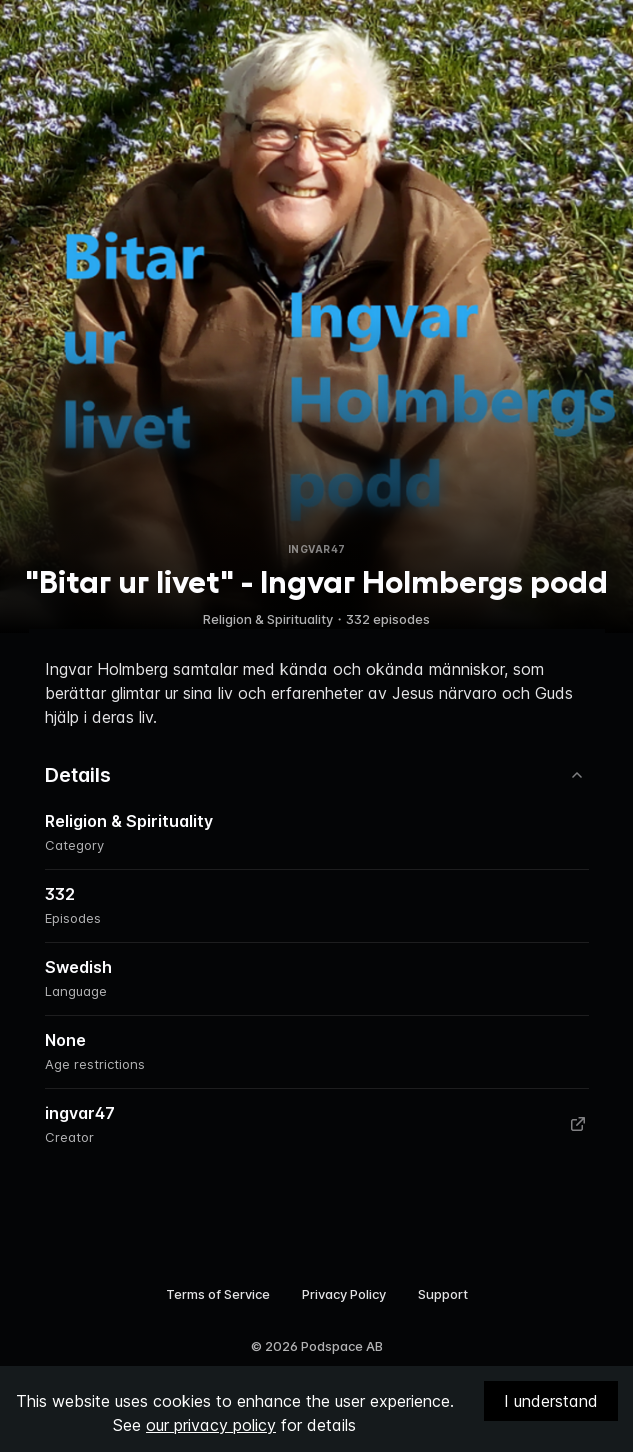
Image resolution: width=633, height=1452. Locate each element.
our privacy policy (211, 1425)
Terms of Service (218, 1294)
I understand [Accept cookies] (551, 1401)
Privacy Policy (344, 1294)
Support (443, 1294)
